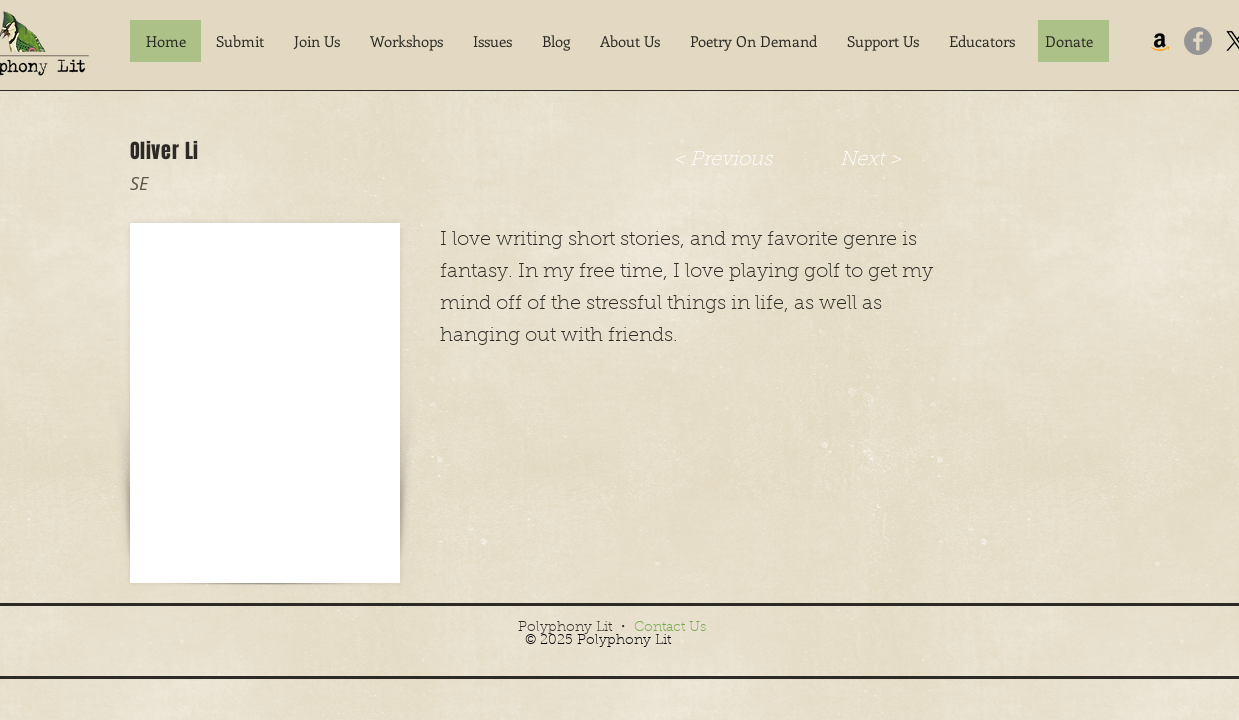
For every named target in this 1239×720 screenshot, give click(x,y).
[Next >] (871, 159)
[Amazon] (1160, 41)
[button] (240, 41)
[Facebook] (1198, 41)
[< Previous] (723, 159)
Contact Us (670, 628)
